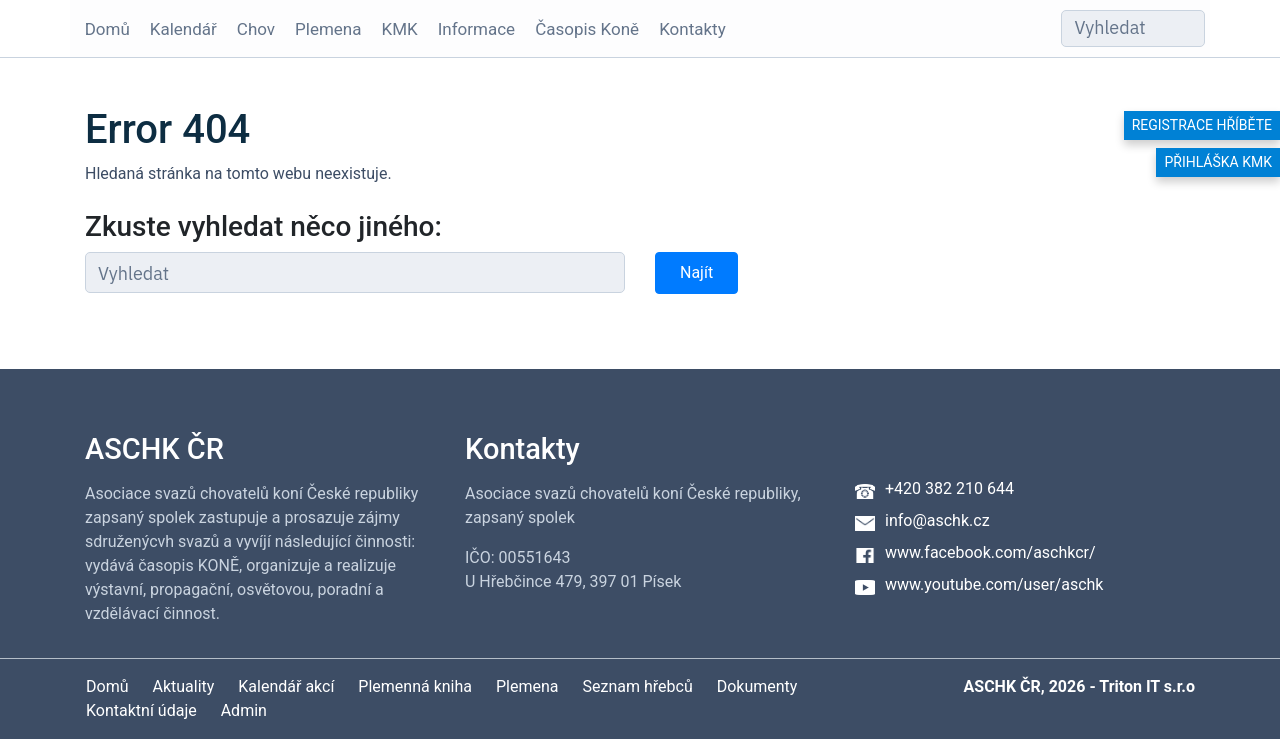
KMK (395, 29)
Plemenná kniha (415, 686)
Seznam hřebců (638, 686)
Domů (102, 29)
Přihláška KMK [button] (1218, 162)
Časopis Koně (583, 29)
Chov (251, 29)
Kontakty (688, 29)
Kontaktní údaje (141, 710)
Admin (244, 710)
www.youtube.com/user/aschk (994, 584)
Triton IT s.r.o (1147, 686)
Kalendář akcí (286, 686)
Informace (471, 29)
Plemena (323, 29)
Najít (696, 272)
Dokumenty (757, 686)
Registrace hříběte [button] (1202, 125)
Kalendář (178, 29)
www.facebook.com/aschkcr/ (990, 552)
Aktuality (183, 686)
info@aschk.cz (937, 520)
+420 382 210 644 (949, 488)
